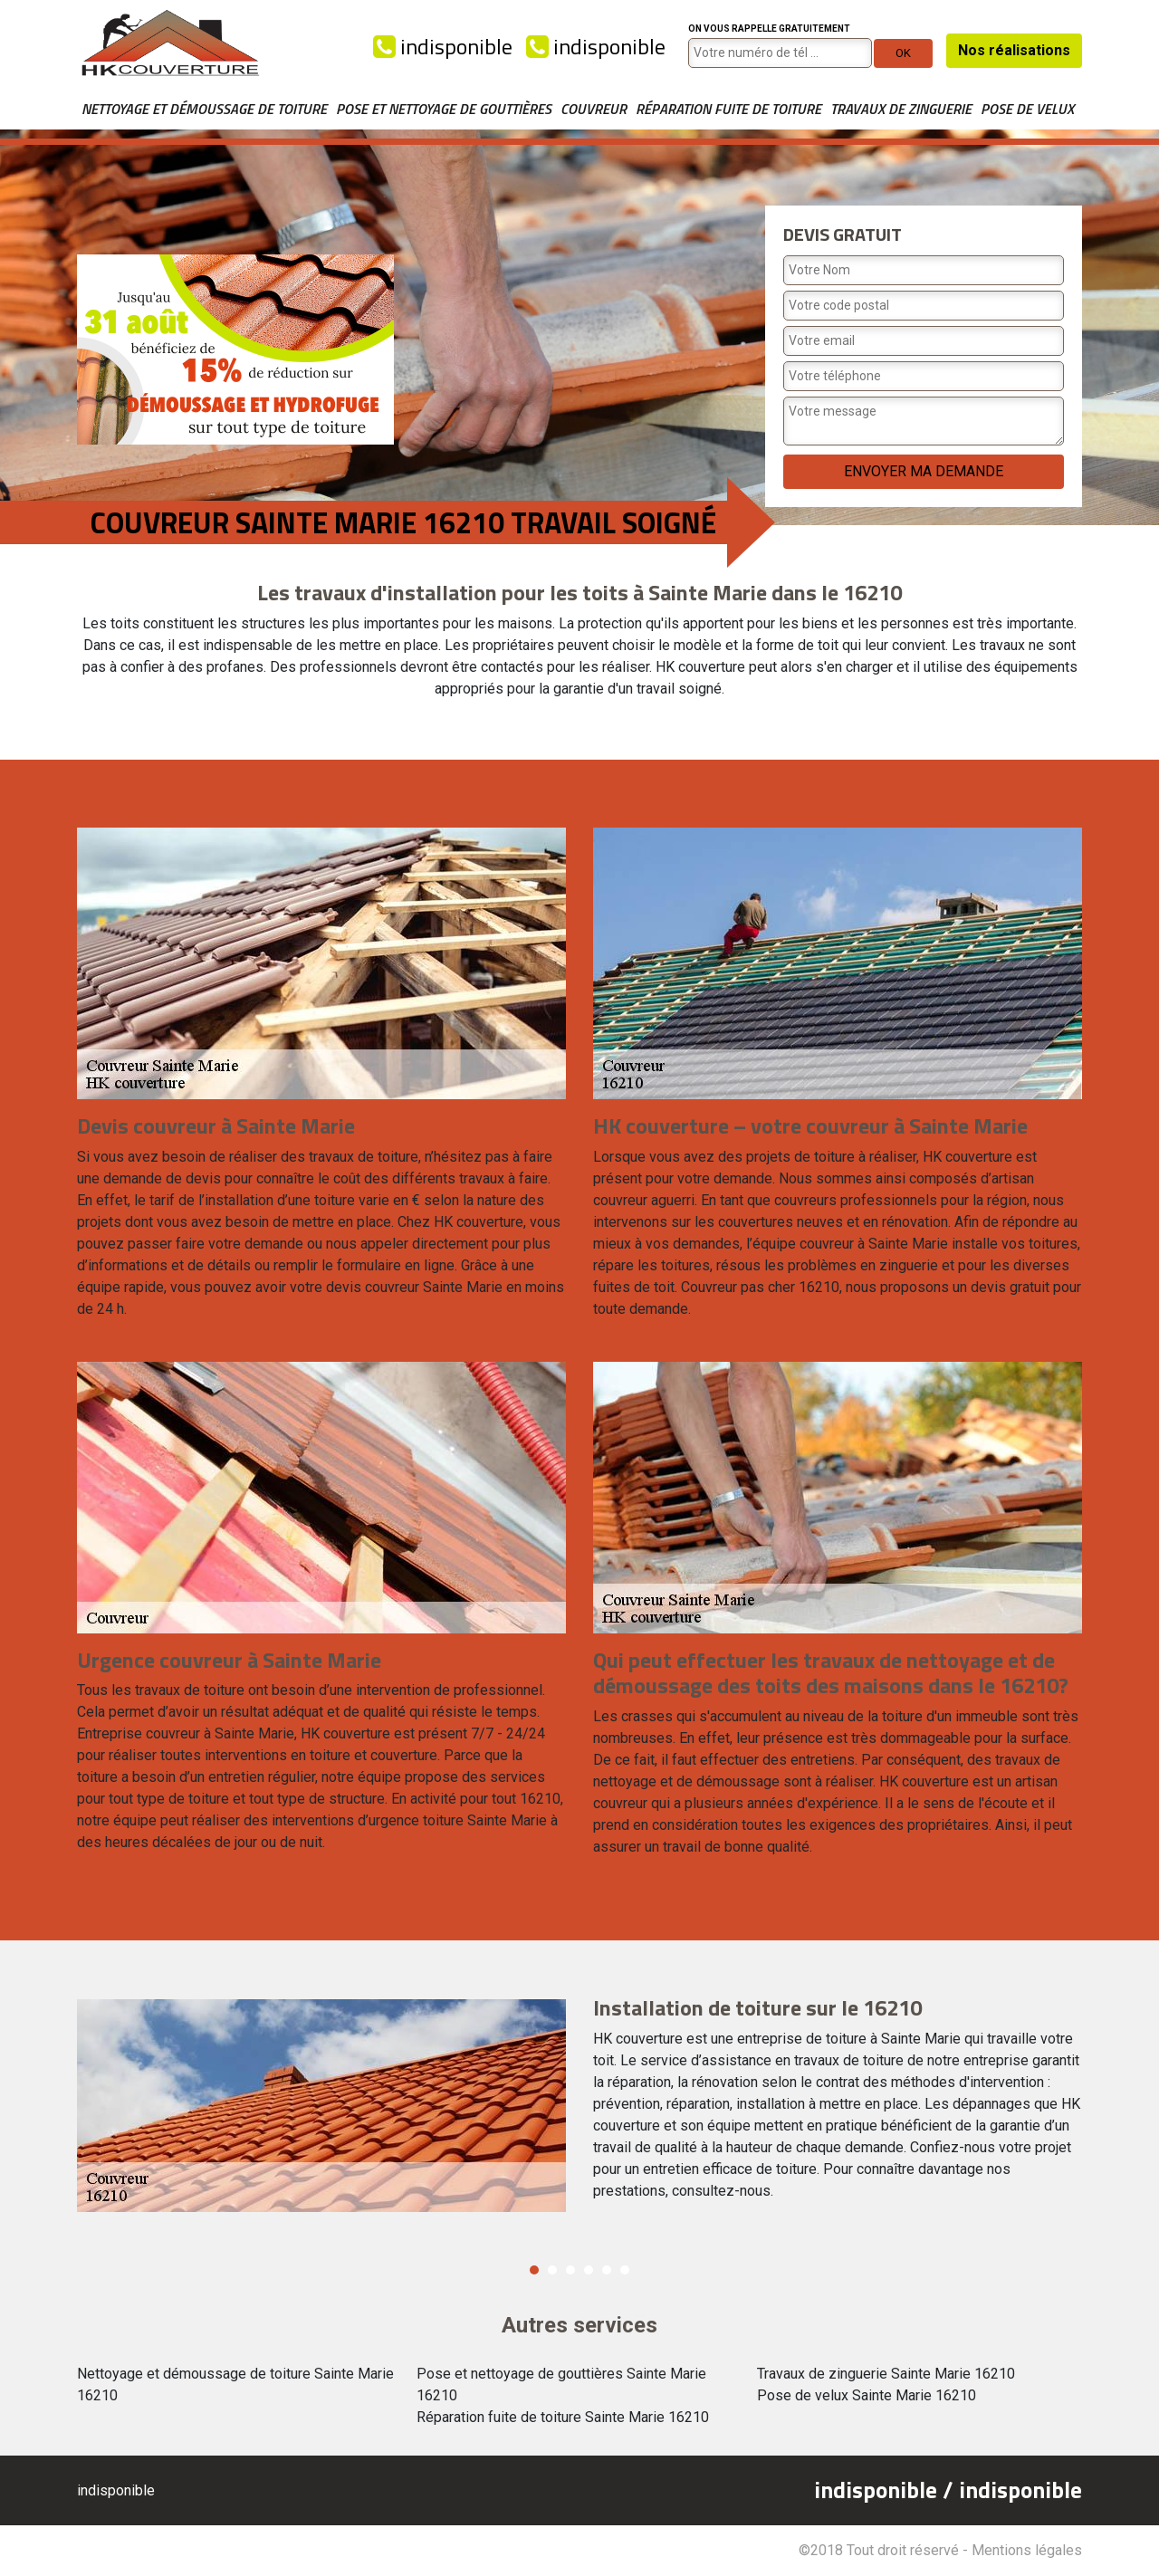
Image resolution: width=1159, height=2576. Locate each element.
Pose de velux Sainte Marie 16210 (866, 2395)
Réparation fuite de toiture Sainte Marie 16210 (563, 2417)
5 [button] (606, 2269)
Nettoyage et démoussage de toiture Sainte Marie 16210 (235, 2384)
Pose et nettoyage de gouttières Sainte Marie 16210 (561, 2384)
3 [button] (570, 2269)
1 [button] (534, 2269)
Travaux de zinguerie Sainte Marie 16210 (886, 2373)
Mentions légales (1027, 2550)
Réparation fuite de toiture (728, 109)
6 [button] (624, 2269)
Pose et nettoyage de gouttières (443, 109)
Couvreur (593, 109)
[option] (579, 2106)
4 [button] (588, 2269)
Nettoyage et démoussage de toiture (204, 109)
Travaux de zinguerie (901, 109)
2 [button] (552, 2269)
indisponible (442, 46)
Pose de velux (1027, 109)
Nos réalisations (1014, 50)
